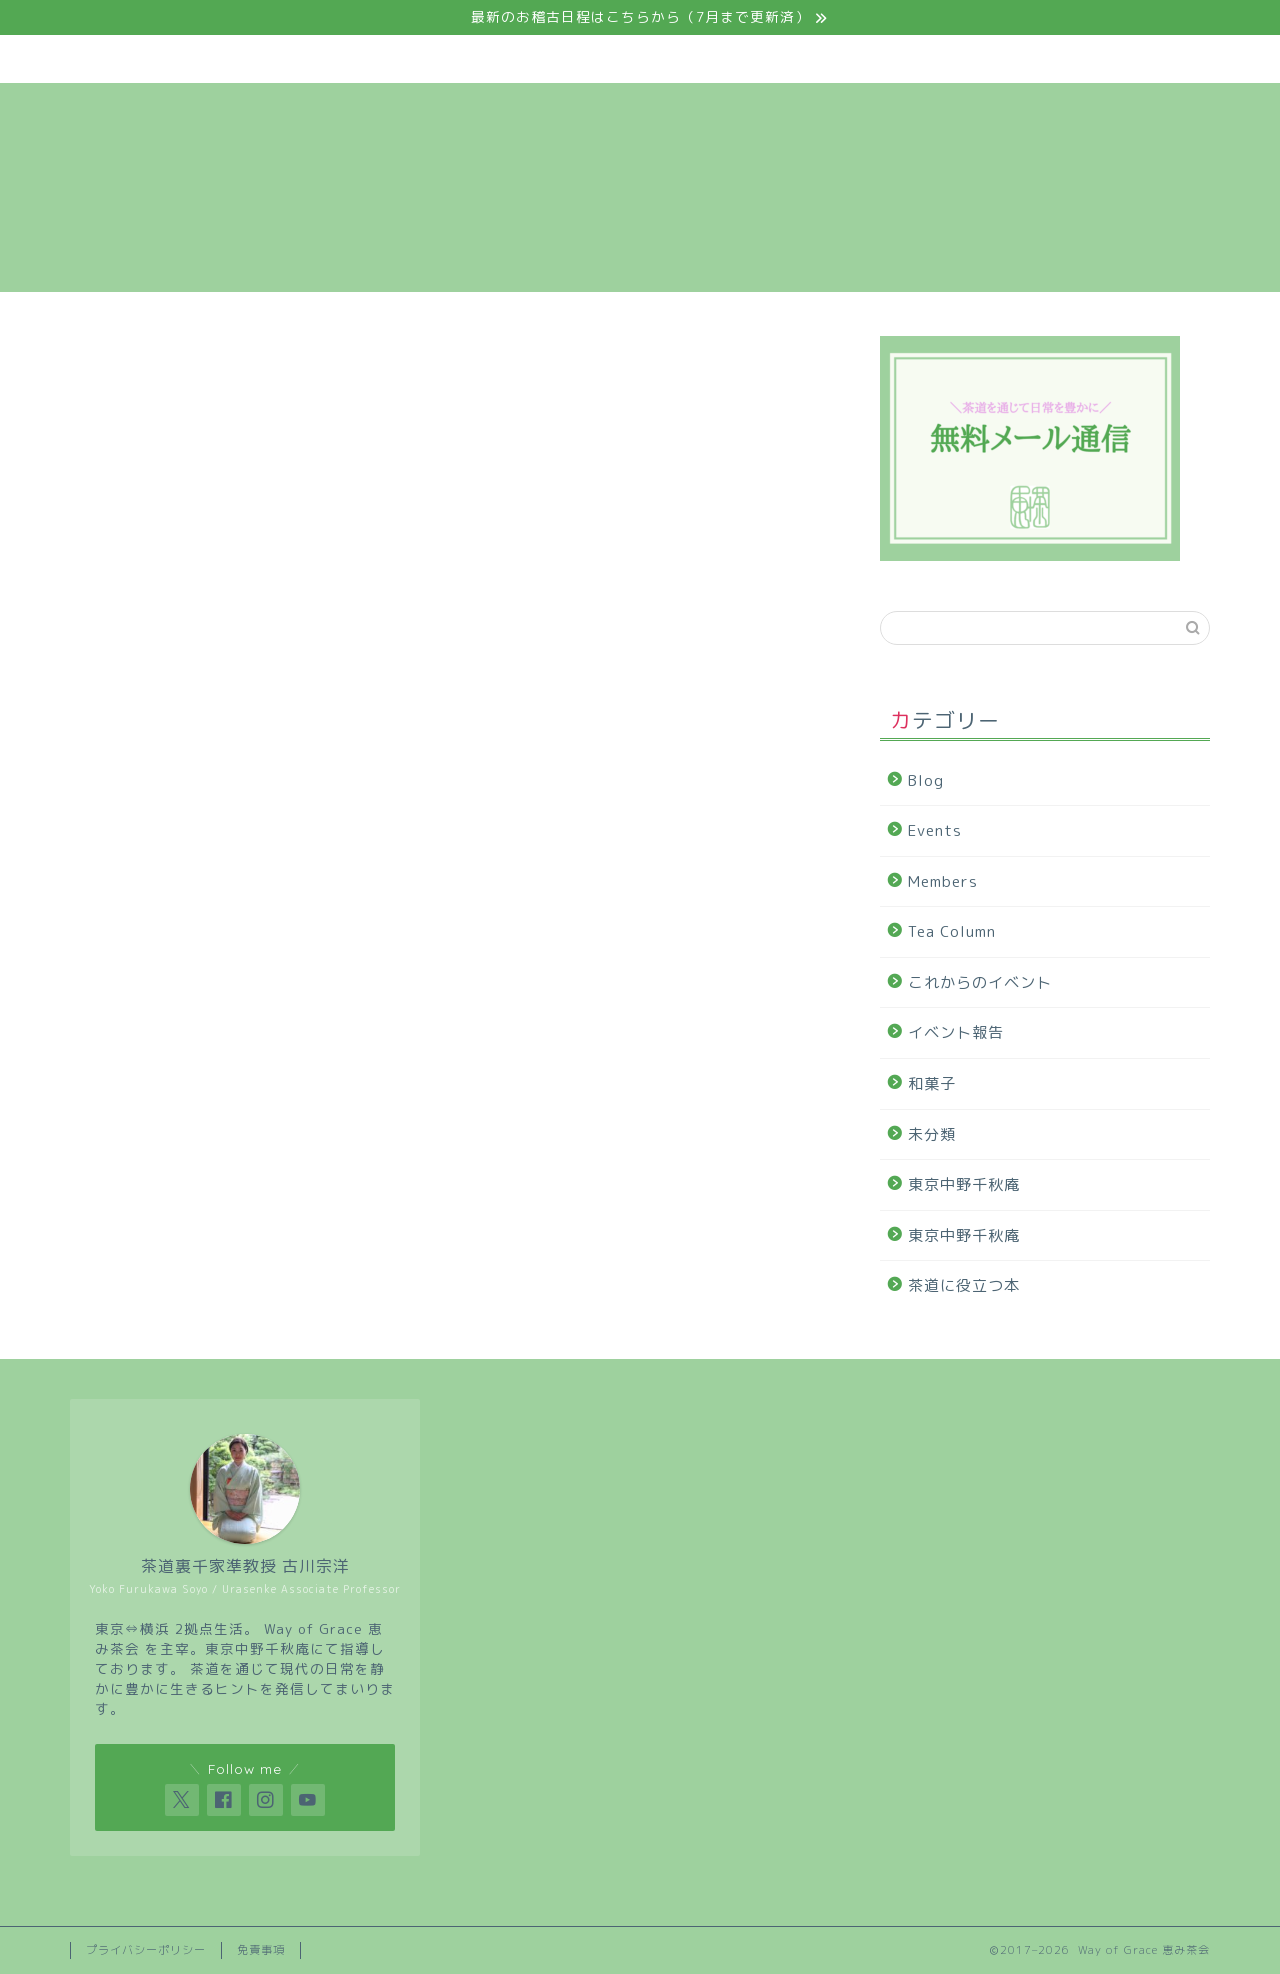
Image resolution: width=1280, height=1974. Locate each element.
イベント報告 (956, 1032)
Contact (1134, 59)
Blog (995, 59)
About (276, 59)
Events (415, 59)
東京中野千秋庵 (964, 1184)
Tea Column (857, 59)
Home (139, 59)
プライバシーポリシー (146, 1950)
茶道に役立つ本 (964, 1285)
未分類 (932, 1134)
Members (707, 59)
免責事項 (261, 1950)
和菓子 (932, 1083)
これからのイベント (980, 982)
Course (557, 59)
